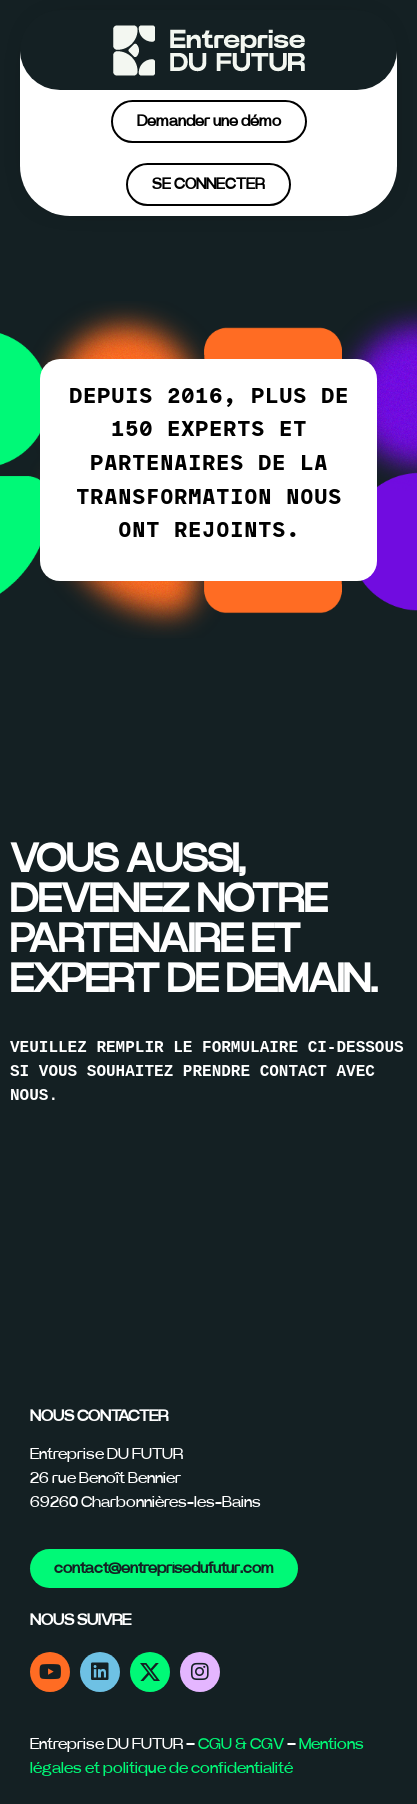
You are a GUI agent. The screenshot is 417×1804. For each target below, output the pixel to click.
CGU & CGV (241, 1744)
